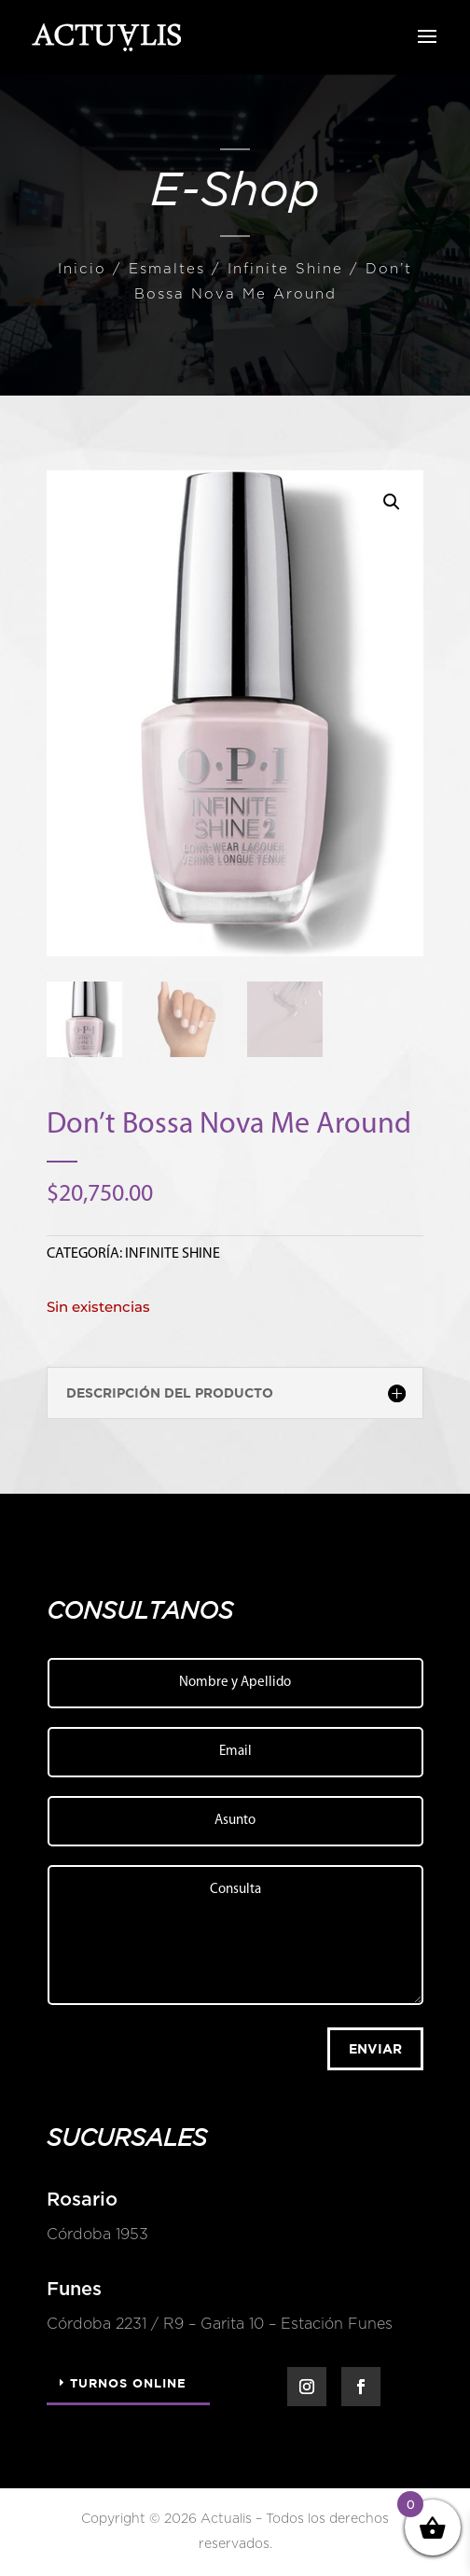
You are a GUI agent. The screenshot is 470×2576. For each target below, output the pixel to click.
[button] (391, 502)
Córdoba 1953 (91, 2234)
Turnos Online (128, 2382)
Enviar (375, 2048)
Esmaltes (167, 269)
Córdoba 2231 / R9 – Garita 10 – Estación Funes (213, 2324)
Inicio (82, 269)
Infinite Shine (285, 269)
